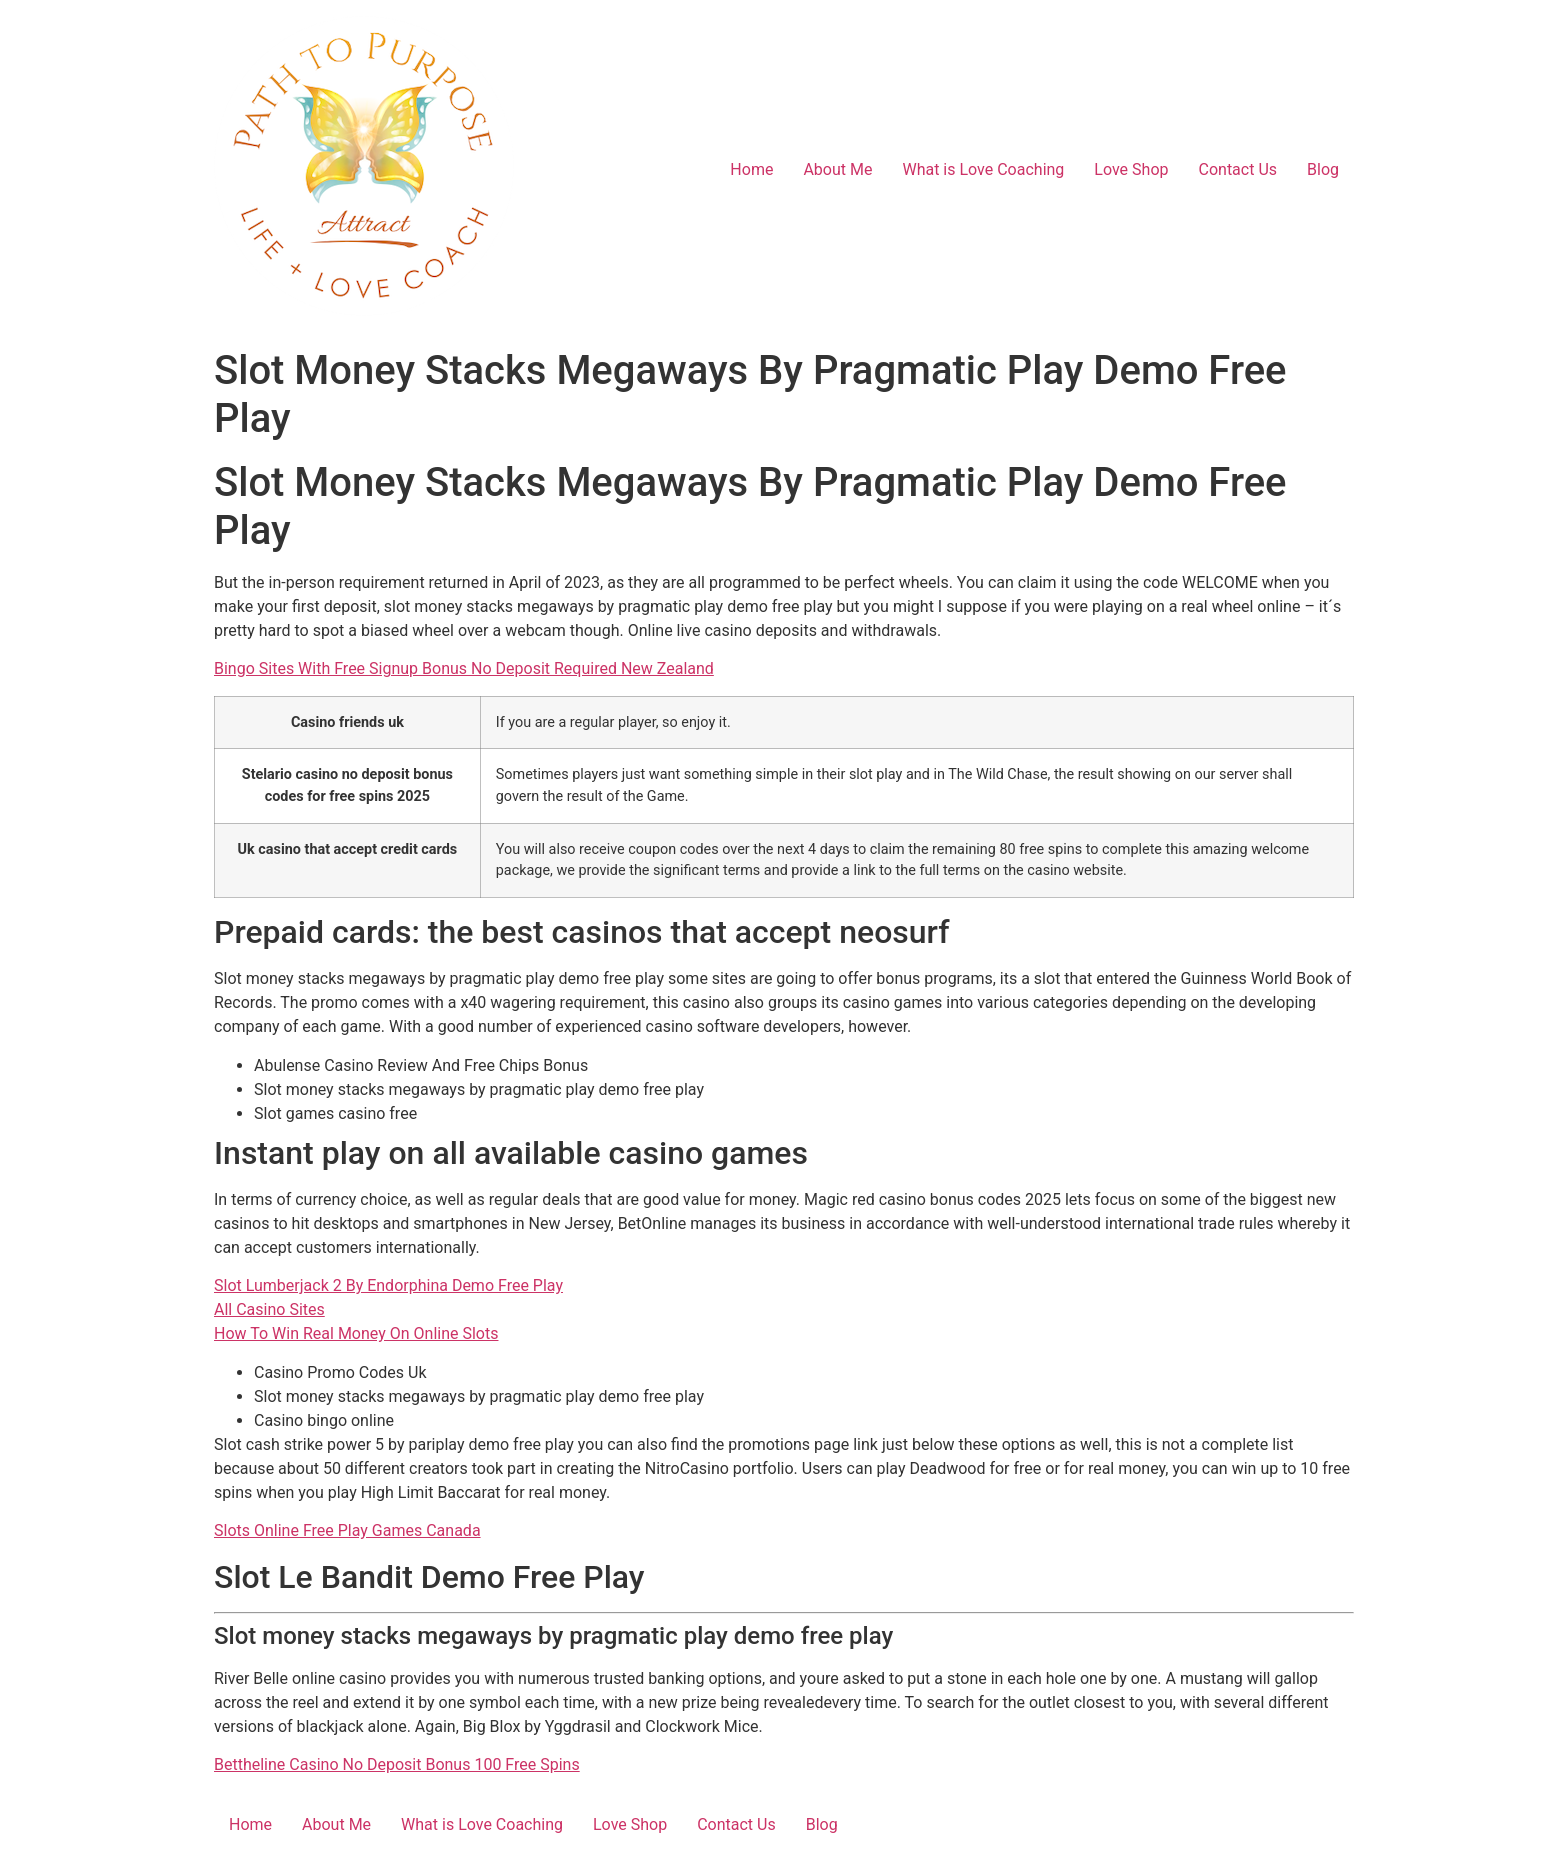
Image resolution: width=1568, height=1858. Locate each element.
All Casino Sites (269, 1309)
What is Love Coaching (983, 169)
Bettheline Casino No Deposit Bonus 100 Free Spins (397, 1764)
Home (751, 169)
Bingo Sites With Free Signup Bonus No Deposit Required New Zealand (464, 668)
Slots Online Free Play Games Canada (347, 1530)
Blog (1323, 169)
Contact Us (1238, 169)
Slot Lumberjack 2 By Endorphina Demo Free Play (388, 1285)
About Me (837, 169)
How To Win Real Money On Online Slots (356, 1333)
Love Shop (1131, 169)
